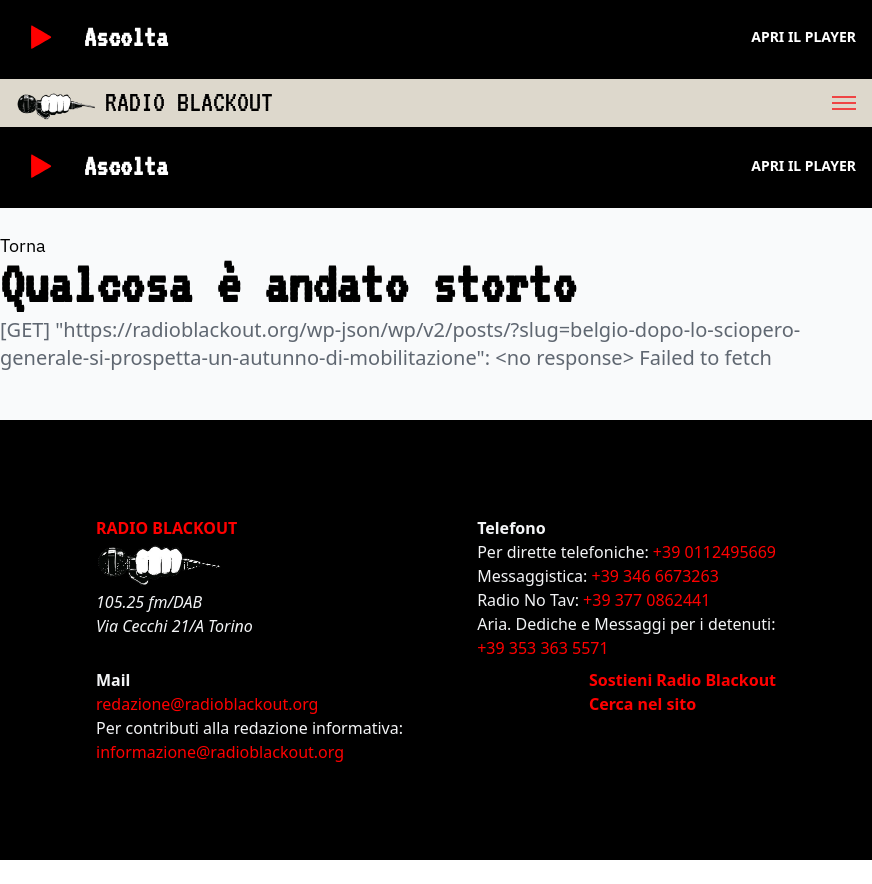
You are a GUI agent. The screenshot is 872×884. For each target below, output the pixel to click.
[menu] (572, 103)
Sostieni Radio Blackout (682, 680)
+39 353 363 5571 (542, 648)
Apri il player (803, 36)
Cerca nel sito (642, 704)
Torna (23, 245)
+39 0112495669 (714, 552)
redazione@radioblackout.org (207, 704)
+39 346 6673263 (655, 576)
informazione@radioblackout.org (220, 752)
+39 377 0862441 (646, 600)
